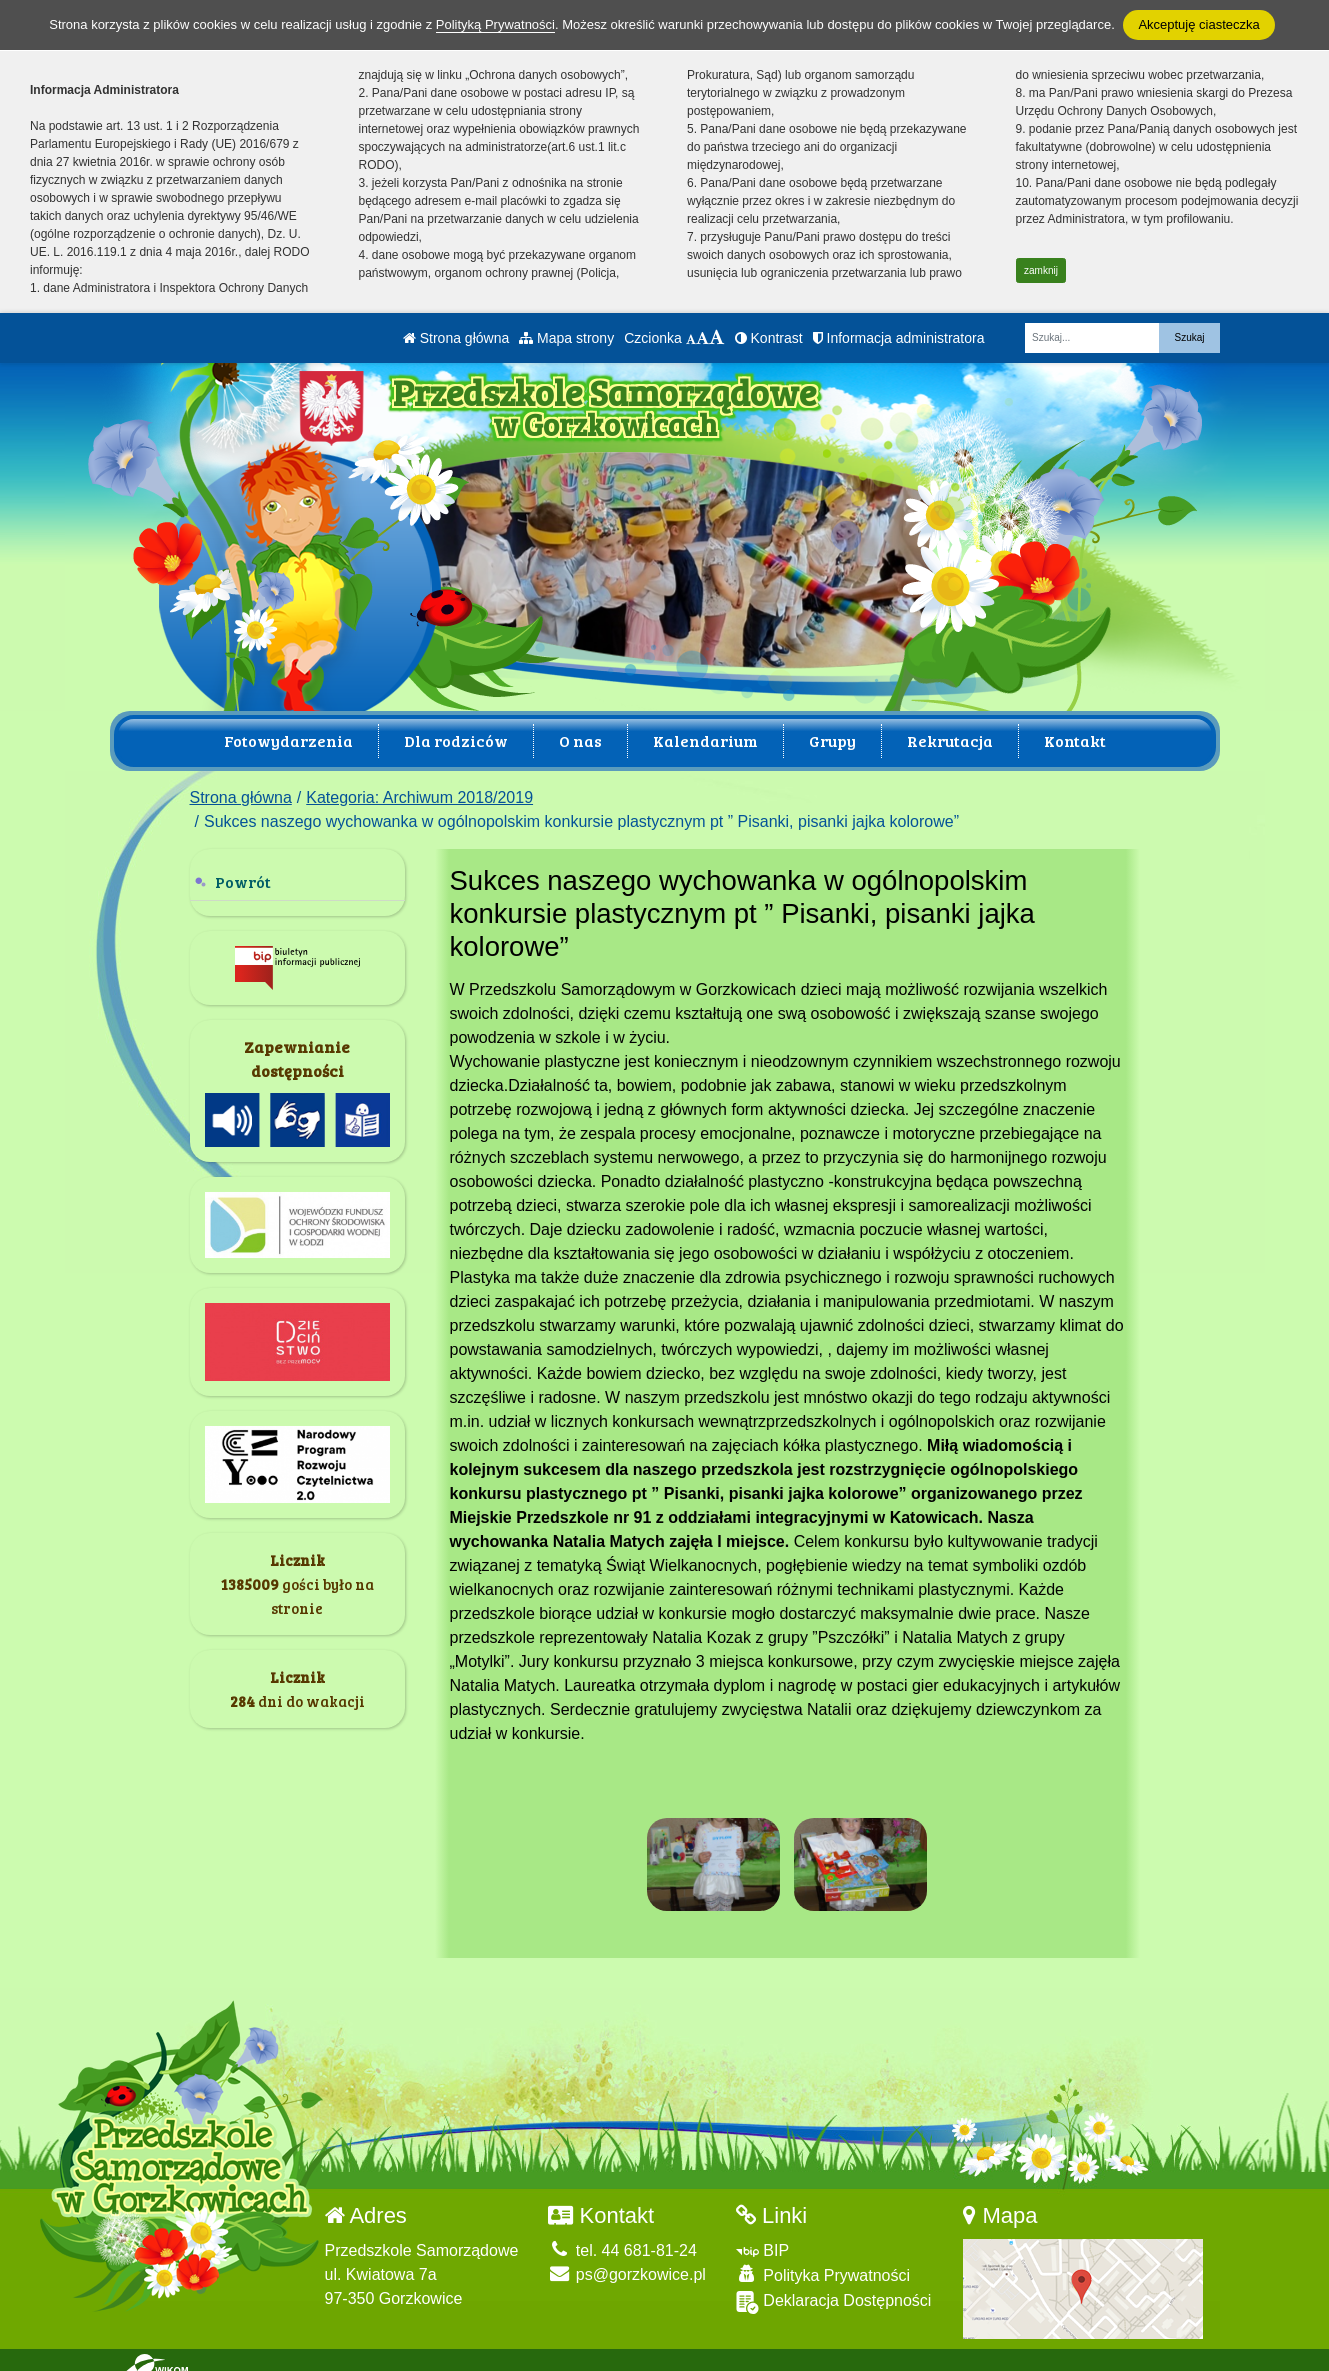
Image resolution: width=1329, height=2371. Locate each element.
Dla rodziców (456, 740)
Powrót (243, 881)
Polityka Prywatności (823, 2266)
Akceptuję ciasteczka (1198, 24)
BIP (762, 2242)
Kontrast (769, 338)
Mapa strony (566, 338)
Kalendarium (705, 740)
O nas (580, 740)
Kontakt (1075, 740)
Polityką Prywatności (495, 24)
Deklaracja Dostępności (834, 2294)
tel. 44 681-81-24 (622, 2242)
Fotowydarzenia (288, 740)
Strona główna (456, 338)
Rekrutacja (950, 740)
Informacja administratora (899, 338)
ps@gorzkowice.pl (627, 2266)
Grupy (832, 740)
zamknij (1041, 270)
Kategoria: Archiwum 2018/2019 (419, 797)
